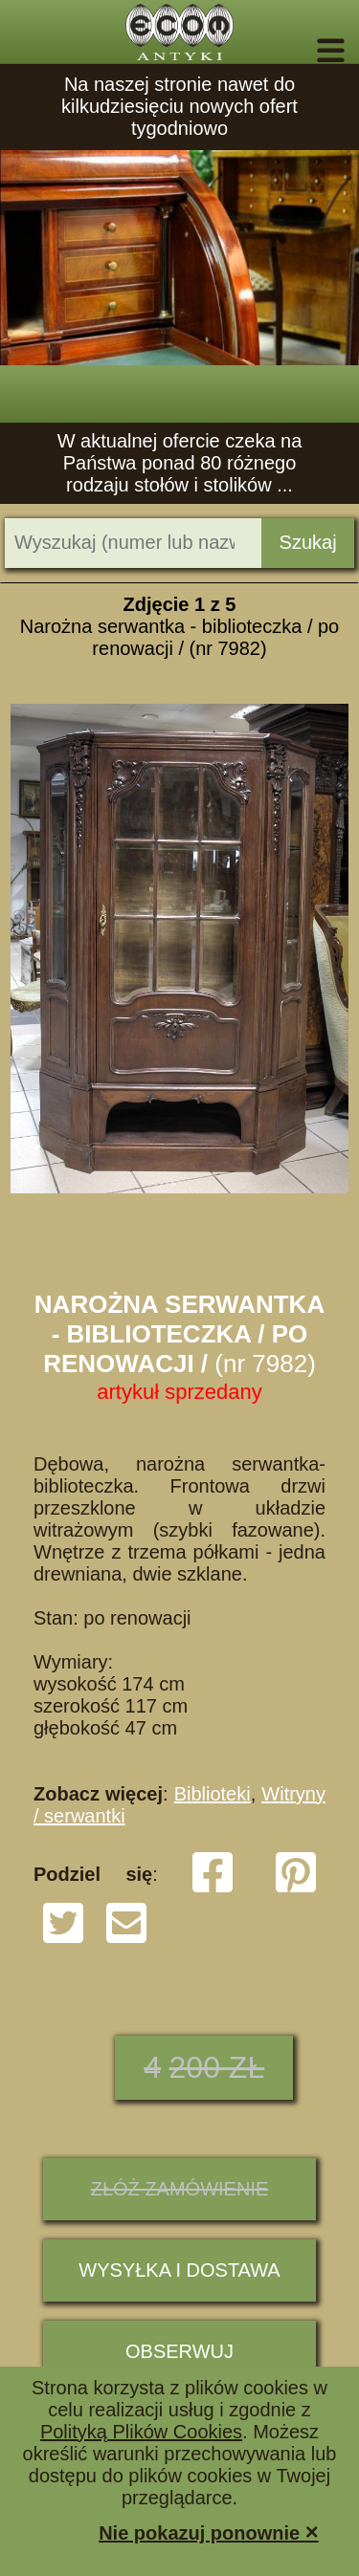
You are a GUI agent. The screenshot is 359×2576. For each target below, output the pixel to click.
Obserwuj (179, 2351)
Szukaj (308, 542)
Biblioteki (212, 1793)
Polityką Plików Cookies (141, 2431)
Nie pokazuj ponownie (209, 2531)
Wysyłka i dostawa (179, 2270)
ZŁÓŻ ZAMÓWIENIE (180, 2188)
